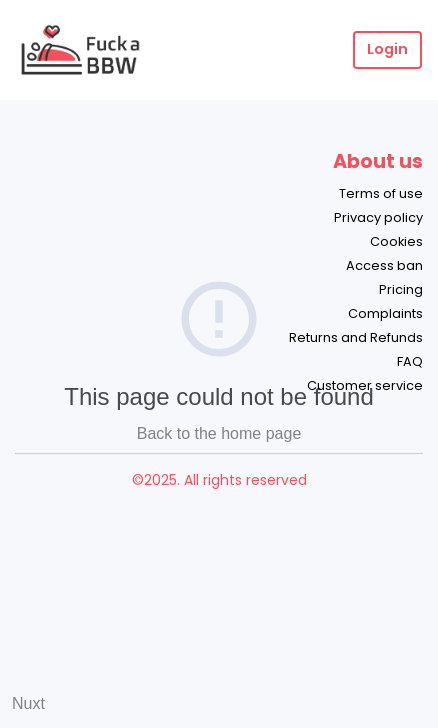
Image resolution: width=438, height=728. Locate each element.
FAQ (410, 361)
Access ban (384, 265)
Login (387, 49)
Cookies (396, 241)
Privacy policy (378, 217)
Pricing (401, 289)
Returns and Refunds (356, 337)
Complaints (385, 313)
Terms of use (381, 193)
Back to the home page (219, 433)
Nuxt (28, 703)
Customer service (365, 385)
